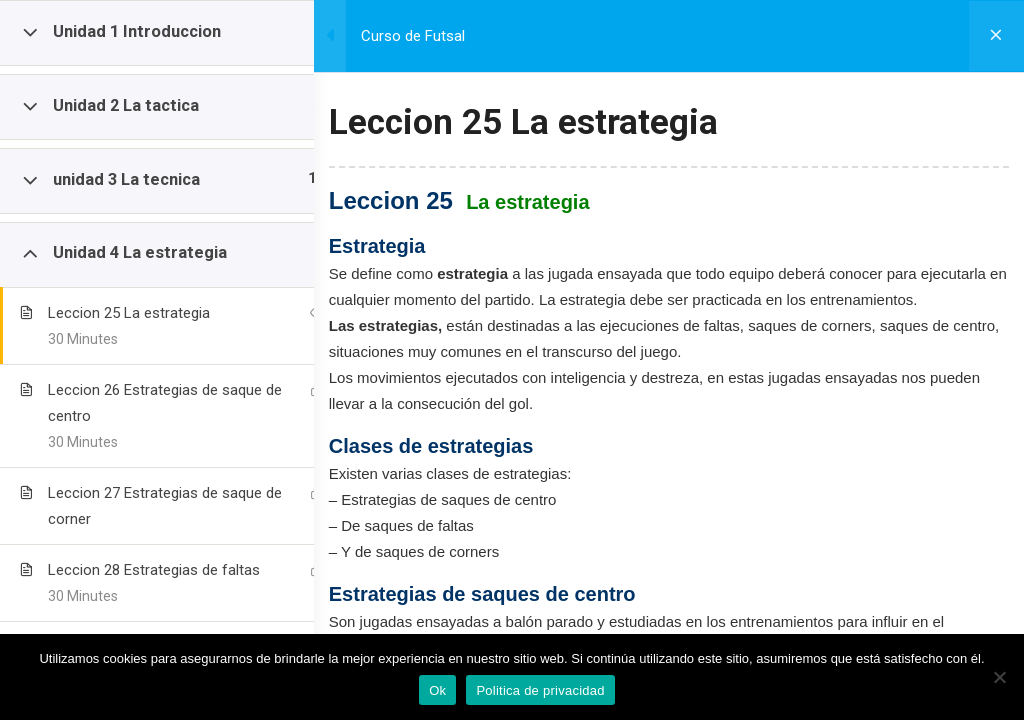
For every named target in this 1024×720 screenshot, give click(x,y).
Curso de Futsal (449, 36)
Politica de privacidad (540, 690)
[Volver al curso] (994, 36)
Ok (437, 690)
